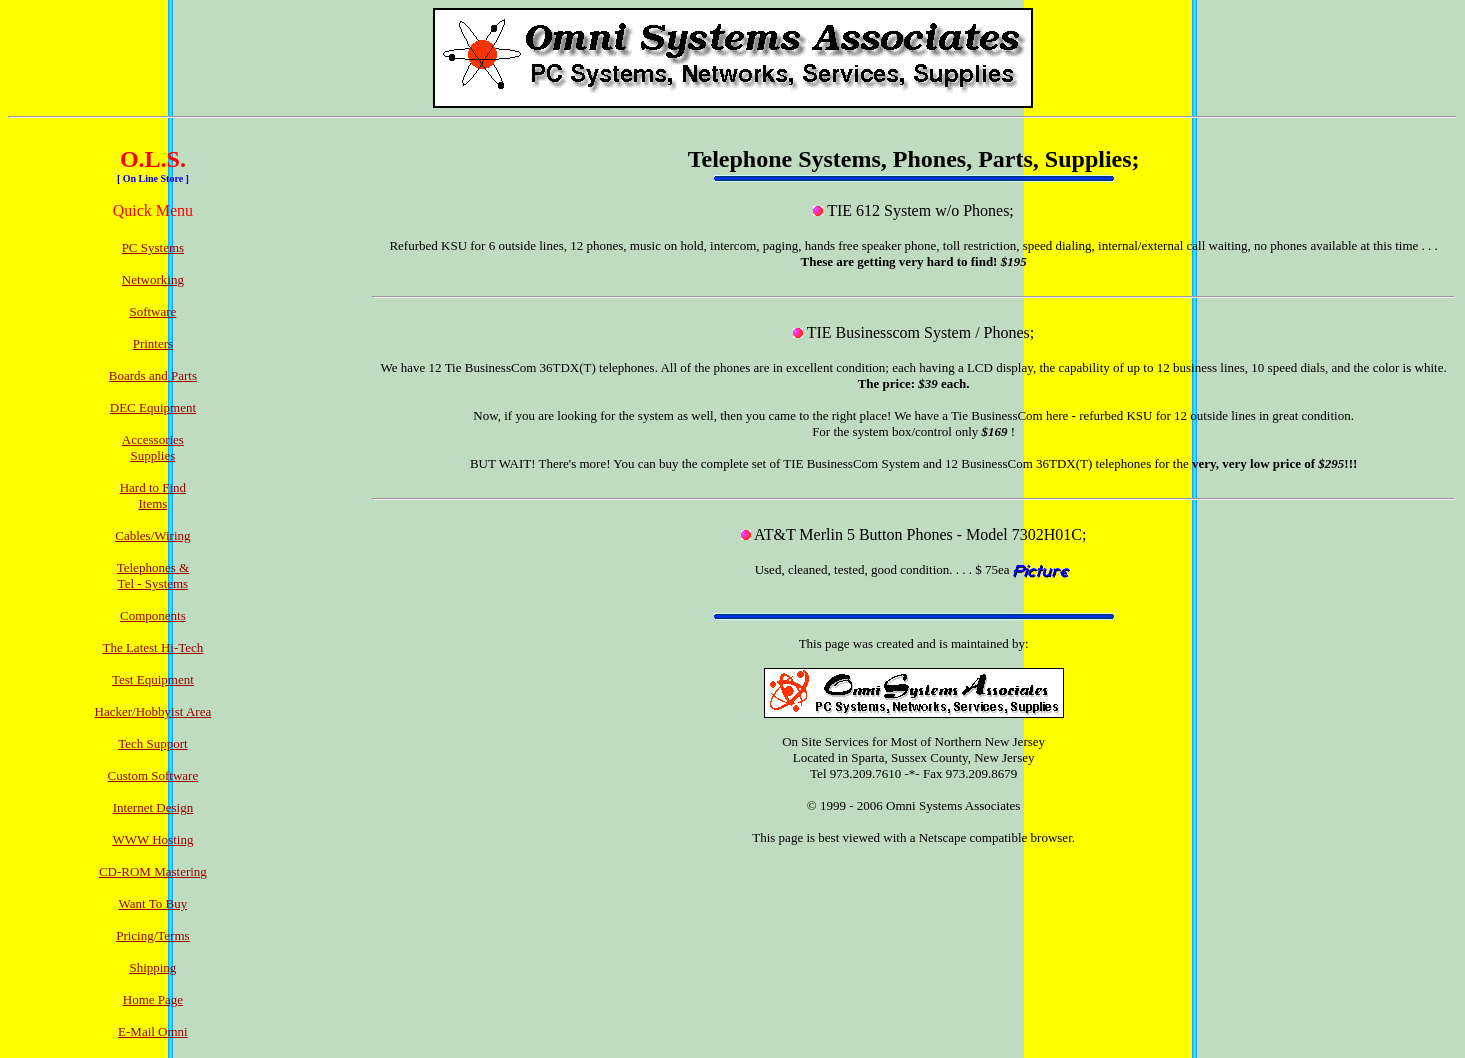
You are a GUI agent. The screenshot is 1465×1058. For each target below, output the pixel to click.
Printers (153, 343)
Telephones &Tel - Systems (153, 575)
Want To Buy (153, 903)
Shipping (152, 967)
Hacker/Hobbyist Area (153, 711)
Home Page (153, 999)
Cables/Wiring (152, 535)
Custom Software (153, 775)
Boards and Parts (153, 375)
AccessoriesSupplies (153, 447)
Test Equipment (153, 679)
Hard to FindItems (153, 495)
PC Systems (153, 247)
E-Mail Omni (153, 1031)
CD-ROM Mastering (153, 871)
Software (152, 311)
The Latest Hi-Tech (152, 647)
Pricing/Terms (152, 935)
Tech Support (153, 743)
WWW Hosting (152, 839)
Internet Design (153, 807)
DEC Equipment (153, 407)
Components (153, 615)
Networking (153, 279)
